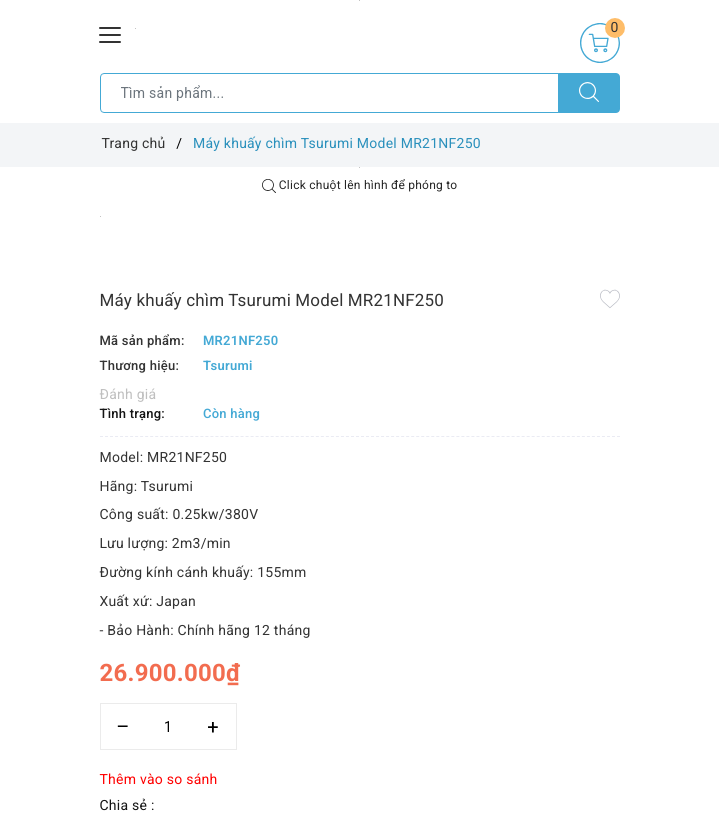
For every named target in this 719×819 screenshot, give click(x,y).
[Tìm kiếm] (589, 93)
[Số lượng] (168, 726)
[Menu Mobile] (111, 32)
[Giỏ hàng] (600, 43)
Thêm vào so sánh (159, 780)
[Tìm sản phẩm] (329, 93)
